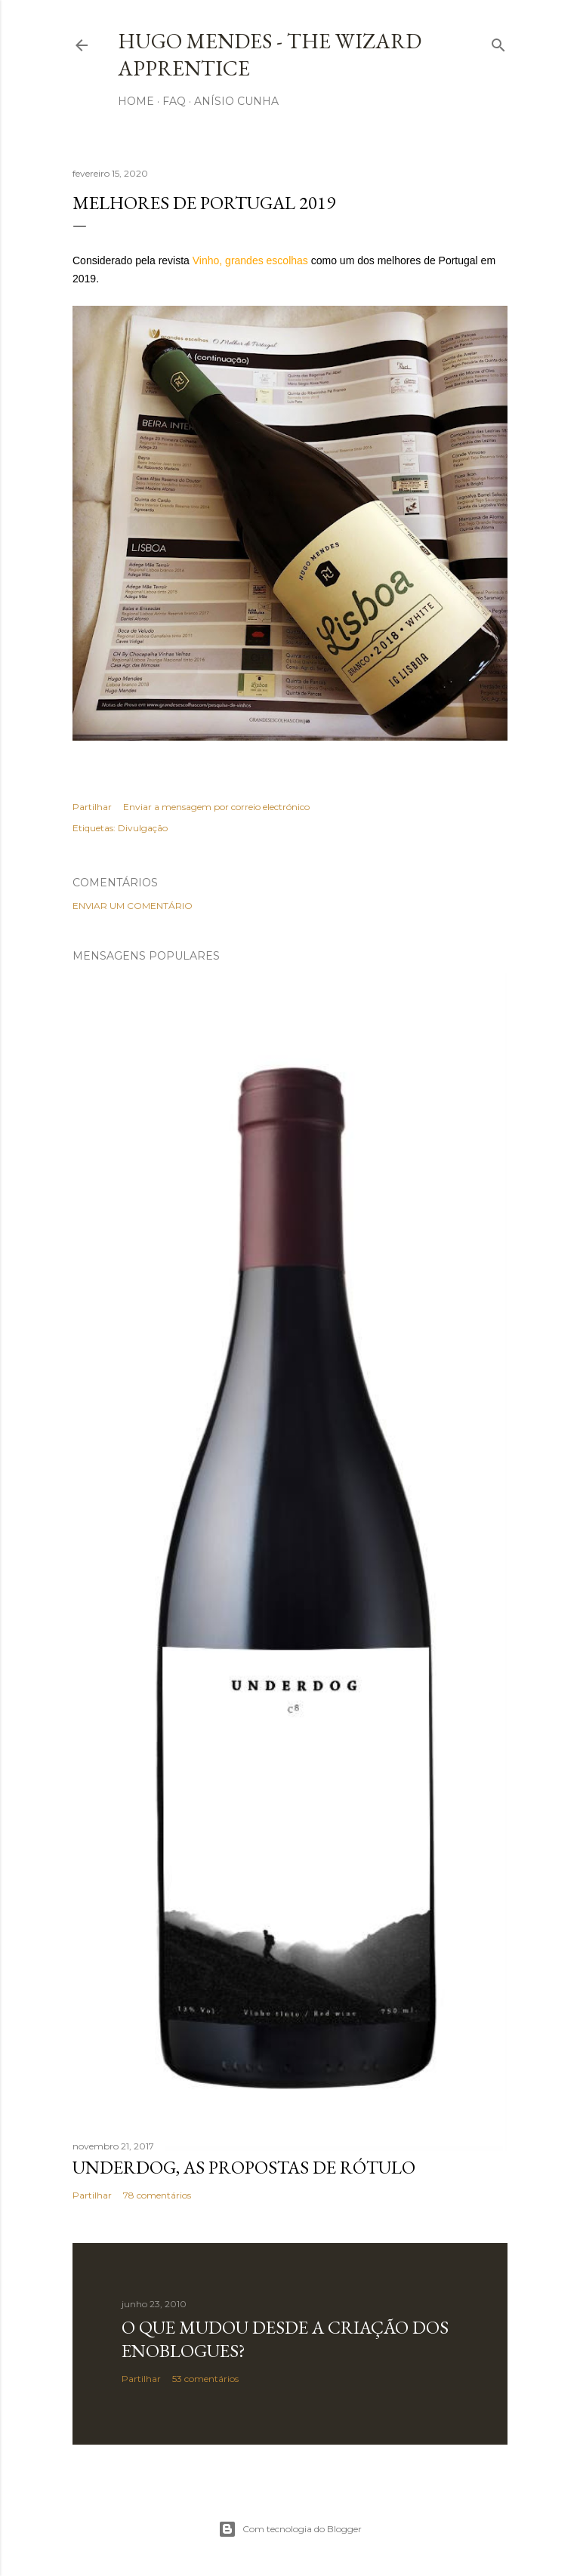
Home (136, 101)
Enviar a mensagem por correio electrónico (216, 806)
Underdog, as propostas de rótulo (243, 2167)
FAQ (174, 101)
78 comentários (157, 2195)
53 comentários (205, 2378)
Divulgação (143, 828)
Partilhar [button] (92, 806)
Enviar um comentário (132, 905)
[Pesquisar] (498, 42)
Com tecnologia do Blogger (290, 2529)
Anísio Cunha (236, 101)
